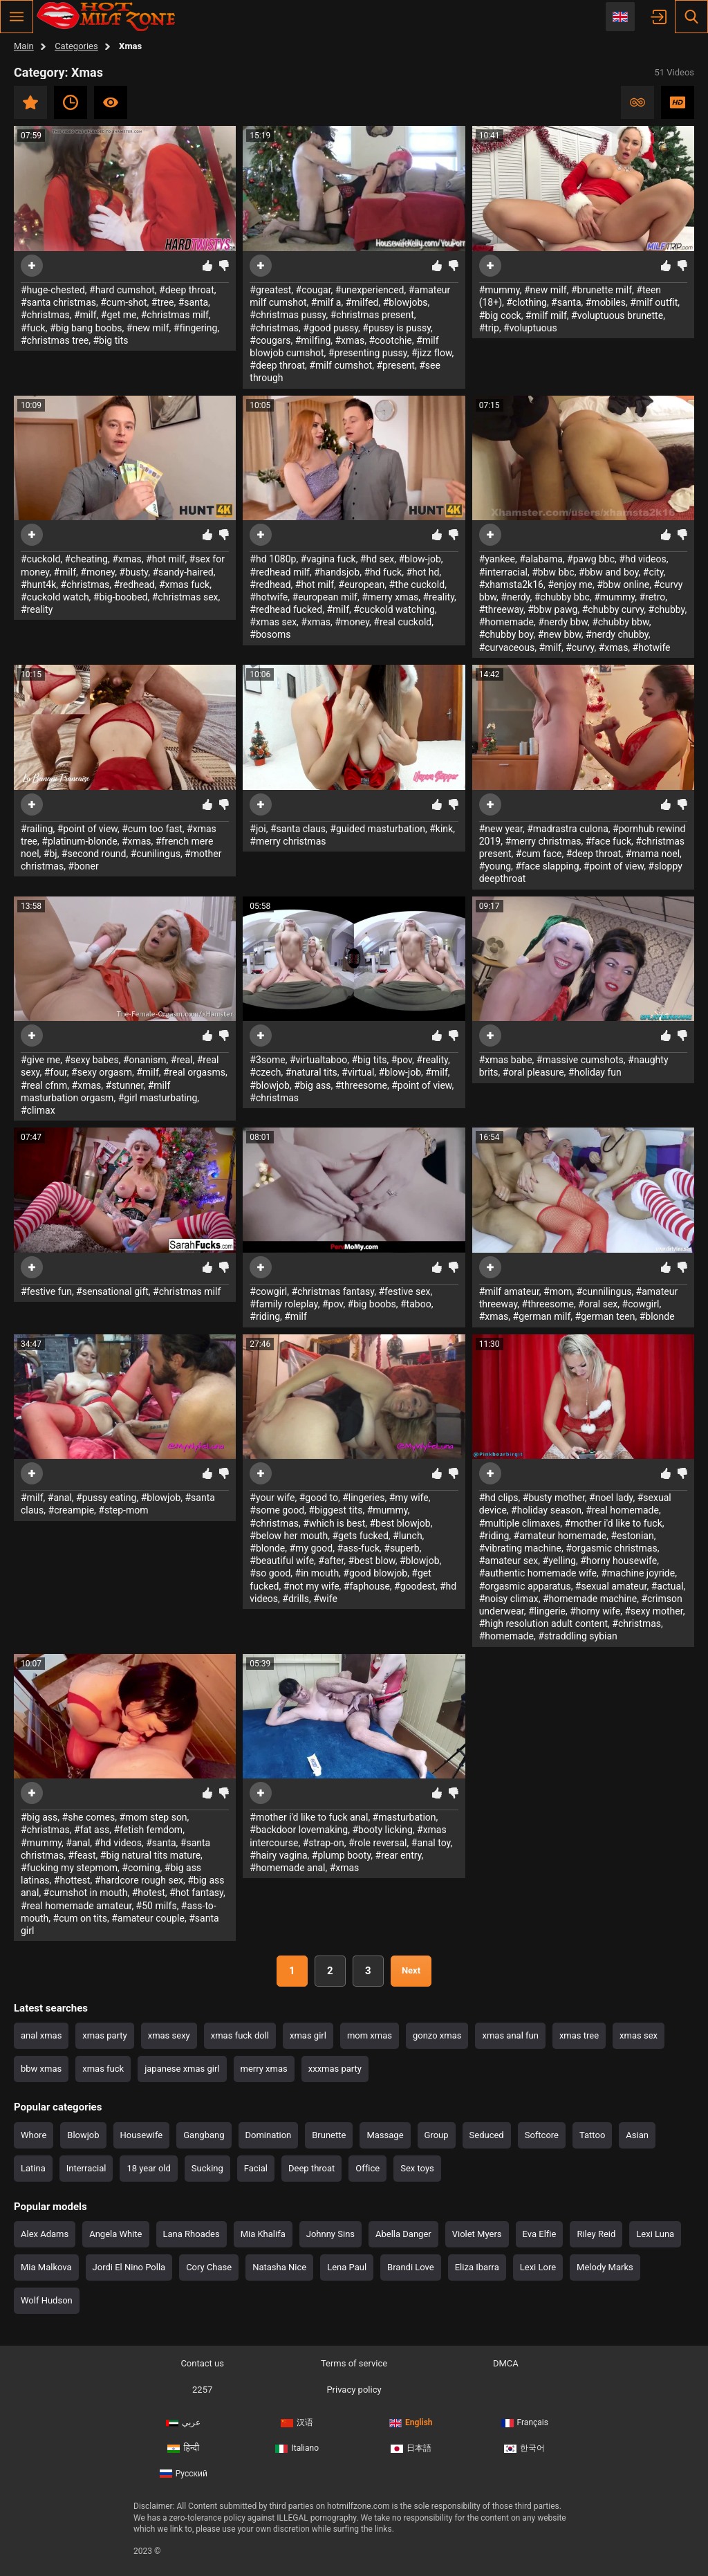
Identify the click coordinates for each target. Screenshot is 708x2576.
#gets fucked (360, 1535)
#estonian (632, 1535)
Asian (637, 2135)
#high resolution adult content (543, 1623)
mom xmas (369, 2035)
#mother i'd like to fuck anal (309, 1817)
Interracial (86, 2168)
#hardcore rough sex (139, 1880)
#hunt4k (38, 584)
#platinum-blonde (79, 841)
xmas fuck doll (240, 2035)
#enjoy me (570, 584)
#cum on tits (80, 1918)
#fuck (33, 327)
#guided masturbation (377, 828)
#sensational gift (112, 1291)
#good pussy (330, 327)
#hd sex (377, 558)
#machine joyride (638, 1573)
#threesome (361, 1085)
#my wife (409, 1497)
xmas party (104, 2035)
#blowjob (270, 1085)
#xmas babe (505, 1059)
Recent (70, 102)
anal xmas (41, 2035)
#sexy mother (653, 1611)
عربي (183, 2422)
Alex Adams (44, 2234)
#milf (85, 314)
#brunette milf (601, 289)
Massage (384, 2135)
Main (24, 46)
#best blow (371, 1560)
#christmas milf (175, 314)
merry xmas (264, 2068)
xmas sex (639, 2035)
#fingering (196, 327)
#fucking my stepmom (69, 1867)
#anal (60, 1497)
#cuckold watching (394, 609)
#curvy (580, 647)
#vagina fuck (328, 558)
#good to (318, 1497)
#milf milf (546, 315)
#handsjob (337, 572)
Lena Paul (346, 2267)
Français (524, 2422)
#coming (141, 1867)
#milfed (362, 302)
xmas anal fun (510, 2035)
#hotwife (269, 596)
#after (331, 1560)
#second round (94, 853)
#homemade (506, 621)
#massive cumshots (580, 1059)
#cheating (86, 558)
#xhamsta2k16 (511, 584)
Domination (268, 2135)
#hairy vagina (278, 1855)
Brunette (329, 2135)
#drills (295, 1598)
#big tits (110, 340)
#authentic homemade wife (538, 1573)
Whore (33, 2135)
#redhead (134, 584)
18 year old (148, 2168)
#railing (37, 828)
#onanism (145, 1059)
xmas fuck (103, 2068)
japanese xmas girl (182, 2068)
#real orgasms (194, 1072)
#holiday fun (595, 1072)
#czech (265, 1072)
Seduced (486, 2135)
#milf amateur (509, 1291)
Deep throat (311, 2168)
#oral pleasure (533, 1072)
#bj (50, 853)
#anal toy (431, 1842)
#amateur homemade (560, 1535)
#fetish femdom (148, 1829)
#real (182, 1059)
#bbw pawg (552, 609)
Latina (33, 2168)
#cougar (313, 289)
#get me (119, 314)
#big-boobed (120, 596)
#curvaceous (507, 647)
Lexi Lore (538, 2267)
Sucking (207, 2168)
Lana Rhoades (191, 2234)
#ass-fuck (358, 1548)
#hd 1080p (273, 558)
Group (437, 2135)
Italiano (297, 2448)
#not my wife (311, 1586)
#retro (652, 596)
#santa (193, 302)
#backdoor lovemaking (299, 1829)
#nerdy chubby (617, 634)
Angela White (115, 2234)
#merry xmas (390, 596)
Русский (183, 2473)
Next (411, 1970)
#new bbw (559, 634)
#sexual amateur (611, 1586)
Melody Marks (605, 2267)
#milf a (326, 302)
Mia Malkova (46, 2267)
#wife (325, 1598)
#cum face (539, 853)
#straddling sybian (577, 1635)
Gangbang (203, 2135)
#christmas (45, 314)
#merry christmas (288, 841)
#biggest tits (335, 1510)
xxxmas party (335, 2068)
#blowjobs (405, 302)
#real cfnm (44, 1085)
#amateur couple (148, 1918)
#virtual (358, 1072)
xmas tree (579, 2035)
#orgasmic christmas (612, 1548)
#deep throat (186, 289)
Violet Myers (477, 2234)
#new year (501, 828)
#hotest (148, 1892)
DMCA (506, 2363)
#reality (37, 609)
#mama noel (653, 853)
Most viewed (110, 102)
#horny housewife (618, 1560)
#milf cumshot (340, 365)
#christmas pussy (288, 314)
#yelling (559, 1560)
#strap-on (323, 1842)
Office (367, 2168)
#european (361, 584)
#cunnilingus (603, 1291)
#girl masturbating (158, 1097)
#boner (83, 866)
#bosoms (270, 634)
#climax (38, 1110)
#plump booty (341, 1855)
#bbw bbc (553, 572)
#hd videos (642, 558)
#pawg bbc (591, 558)
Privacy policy (353, 2389)
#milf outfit (654, 302)
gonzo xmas (437, 2035)
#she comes (88, 1817)
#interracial (503, 572)
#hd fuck (383, 572)
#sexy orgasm (101, 1072)
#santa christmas (58, 302)
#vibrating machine (520, 1548)
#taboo (415, 1303)
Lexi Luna (655, 2234)
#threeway (501, 609)
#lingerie (547, 1611)
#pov (401, 1059)
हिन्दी (183, 2448)
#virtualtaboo (318, 1059)
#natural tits (311, 1072)
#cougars (270, 340)
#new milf (148, 327)
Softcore (542, 2135)
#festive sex (404, 1291)
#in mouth (317, 1573)
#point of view (87, 828)
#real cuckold (402, 621)
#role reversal (377, 1842)
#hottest (72, 1880)
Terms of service (354, 2363)
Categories (76, 46)
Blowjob (83, 2135)
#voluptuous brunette (617, 315)
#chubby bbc (562, 596)
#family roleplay (283, 1303)
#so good (270, 1573)
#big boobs (372, 1303)
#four (55, 1072)
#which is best (334, 1523)
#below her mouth (289, 1535)
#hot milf (165, 558)
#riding (265, 1316)
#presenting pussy (367, 352)
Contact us (202, 2363)
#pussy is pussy (396, 327)
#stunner (125, 1085)
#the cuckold (417, 584)
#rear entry (398, 1855)
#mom (557, 1291)
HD (677, 102)
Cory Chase (209, 2267)
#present (395, 365)
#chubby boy (506, 634)
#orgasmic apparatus (525, 1586)
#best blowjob (400, 1523)
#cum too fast (152, 828)
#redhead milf (280, 572)
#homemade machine (590, 1598)
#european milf (324, 596)
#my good (311, 1548)
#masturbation (404, 1817)
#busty (133, 572)
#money (97, 572)
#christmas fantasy (332, 1291)
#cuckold (40, 558)
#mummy (499, 289)
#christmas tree (54, 340)
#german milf (542, 1316)
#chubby (667, 609)
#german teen (605, 1316)
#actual (667, 1586)
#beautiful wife (282, 1560)
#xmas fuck (184, 584)
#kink (441, 828)
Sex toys (417, 2168)
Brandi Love (410, 2267)
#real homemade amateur (76, 1905)
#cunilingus (155, 853)
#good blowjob (375, 1573)
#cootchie (390, 340)
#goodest (415, 1586)
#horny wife (595, 1611)
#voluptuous (530, 327)
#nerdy (515, 596)
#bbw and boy (609, 572)
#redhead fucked (286, 609)
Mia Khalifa (263, 2234)
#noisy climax (509, 1598)
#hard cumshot (122, 289)
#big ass (312, 1085)
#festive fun (46, 1291)
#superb (401, 1548)
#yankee (497, 558)
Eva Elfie (540, 2234)
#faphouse (367, 1586)
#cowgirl (268, 1291)
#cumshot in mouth (86, 1892)
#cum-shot (123, 302)
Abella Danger (403, 2234)
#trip (489, 327)
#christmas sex (185, 596)
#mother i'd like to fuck (613, 1523)
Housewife (141, 2135)
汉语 (297, 2422)
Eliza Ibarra (477, 2267)
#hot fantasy (196, 1892)
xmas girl (308, 2035)
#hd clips (499, 1497)
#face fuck (608, 841)
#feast (81, 1855)
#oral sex (597, 1303)
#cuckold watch (55, 596)
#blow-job (419, 558)
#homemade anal (287, 1867)
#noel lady (611, 1497)
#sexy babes (91, 1059)
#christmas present (372, 314)
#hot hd (422, 572)
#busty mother (554, 1497)
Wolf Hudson (47, 2300)
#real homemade (622, 1510)
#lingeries (363, 1497)
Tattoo (592, 2135)
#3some (267, 1059)
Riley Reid (596, 2234)
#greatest (270, 289)
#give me (40, 1059)
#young (495, 866)
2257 (202, 2389)
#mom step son (153, 1817)
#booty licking (382, 1829)
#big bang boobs (86, 327)
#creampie (71, 1510)
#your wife (272, 1497)
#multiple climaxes (520, 1523)
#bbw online (623, 584)
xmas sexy (169, 2035)
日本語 (411, 2448)
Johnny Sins (330, 2234)
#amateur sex (509, 1560)
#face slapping (547, 866)
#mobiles (606, 302)
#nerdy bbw (563, 621)
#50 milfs (156, 1905)
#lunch (407, 1535)
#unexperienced (369, 289)
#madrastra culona (567, 828)
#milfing (313, 340)
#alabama (541, 558)
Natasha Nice (279, 2267)
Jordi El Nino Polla (129, 2267)
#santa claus (298, 828)
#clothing (526, 302)
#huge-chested (53, 289)
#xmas (349, 340)
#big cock (500, 315)
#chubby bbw (620, 621)
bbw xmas (41, 2068)
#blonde (657, 1316)
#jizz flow (431, 352)
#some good (277, 1510)
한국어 (524, 2448)
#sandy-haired (183, 572)
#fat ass (91, 1829)
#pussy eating (106, 1497)
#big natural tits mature (150, 1855)
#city (653, 572)
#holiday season (546, 1510)
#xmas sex (273, 621)
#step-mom (123, 1510)
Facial (256, 2168)
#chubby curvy (613, 609)
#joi (258, 828)
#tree (162, 302)
